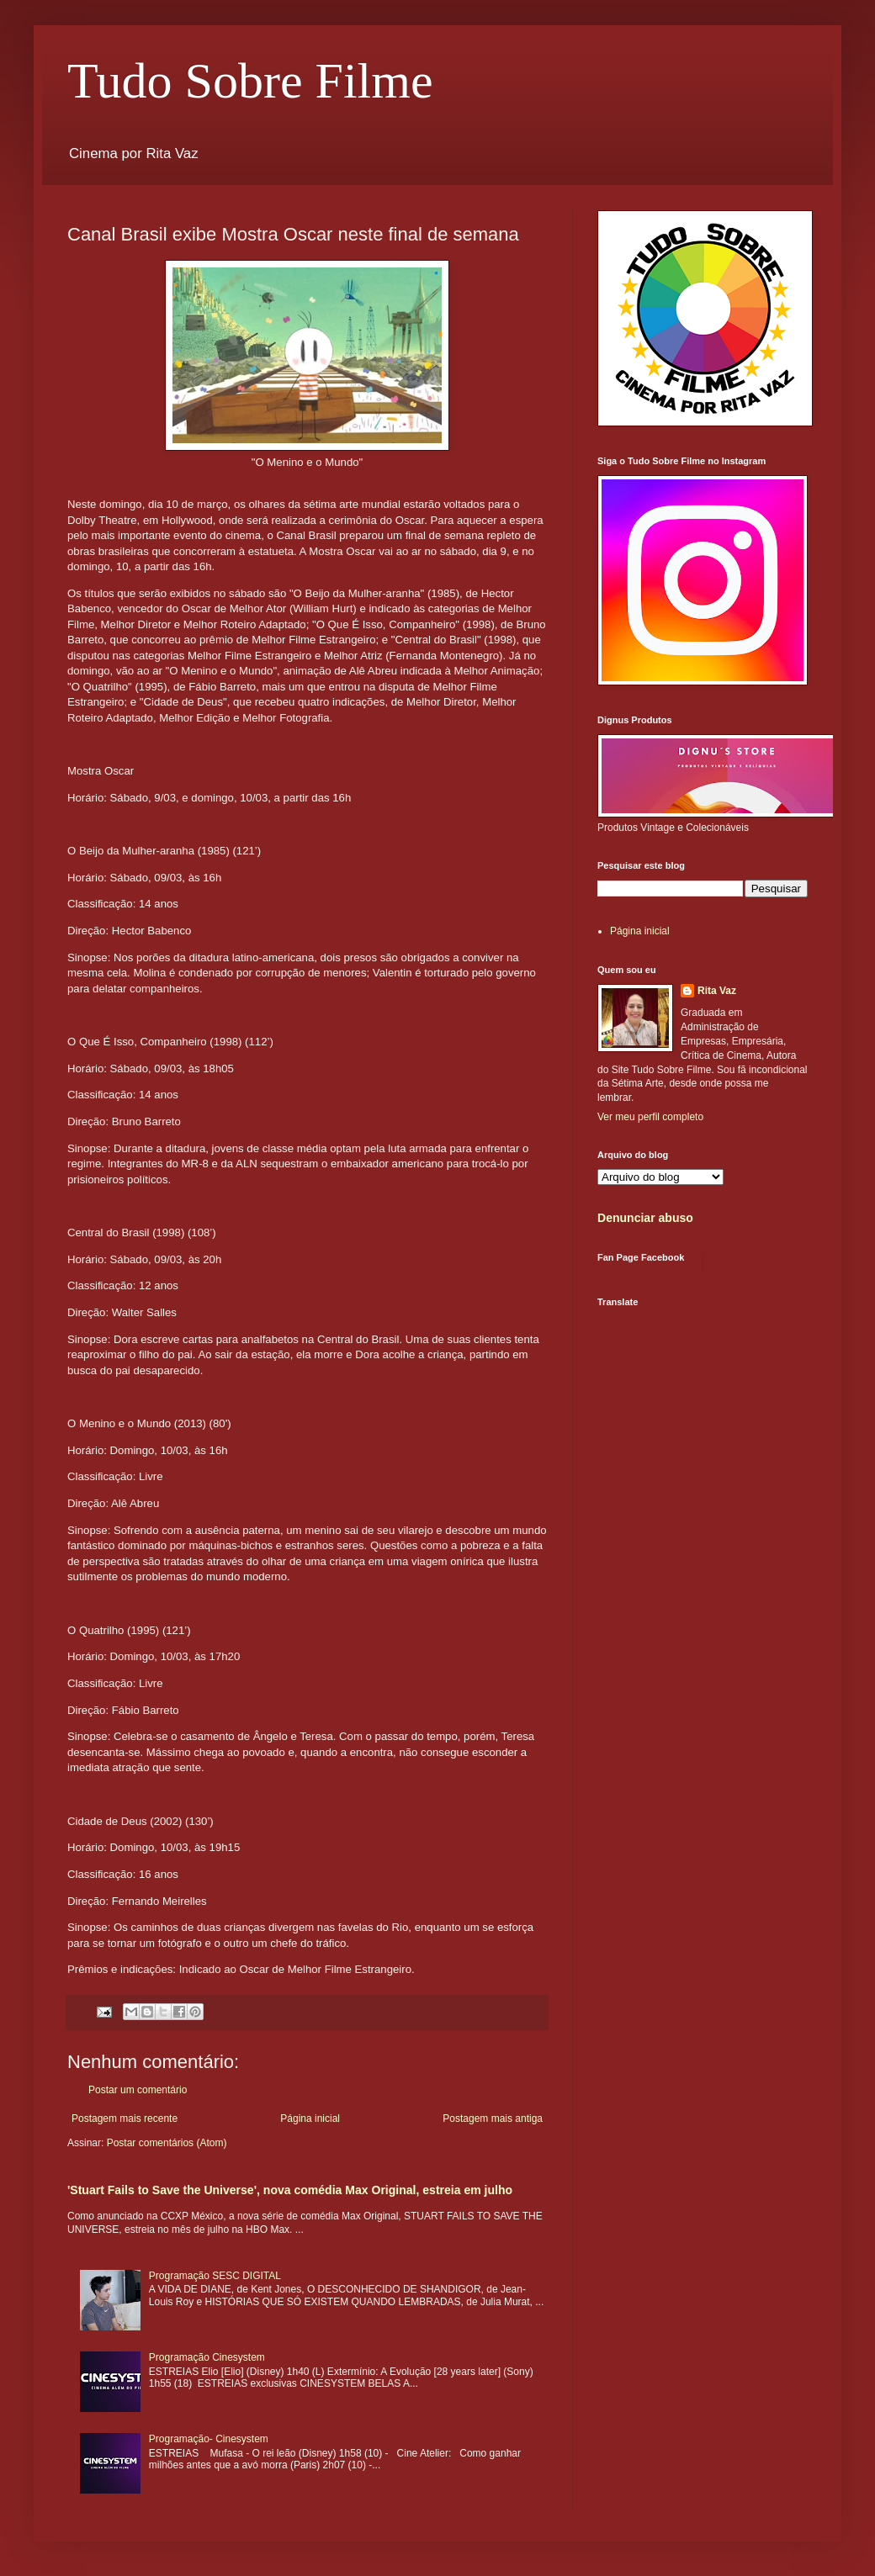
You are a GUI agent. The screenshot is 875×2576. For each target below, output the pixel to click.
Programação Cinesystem (207, 2357)
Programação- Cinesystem (208, 2439)
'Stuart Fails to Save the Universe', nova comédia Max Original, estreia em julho (289, 2190)
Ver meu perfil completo (650, 1117)
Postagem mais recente (125, 2118)
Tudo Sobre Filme (250, 80)
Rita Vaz (716, 991)
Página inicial (310, 2118)
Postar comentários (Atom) (167, 2143)
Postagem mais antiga (493, 2118)
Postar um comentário (137, 2090)
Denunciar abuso (645, 1218)
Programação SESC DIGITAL (215, 2276)
